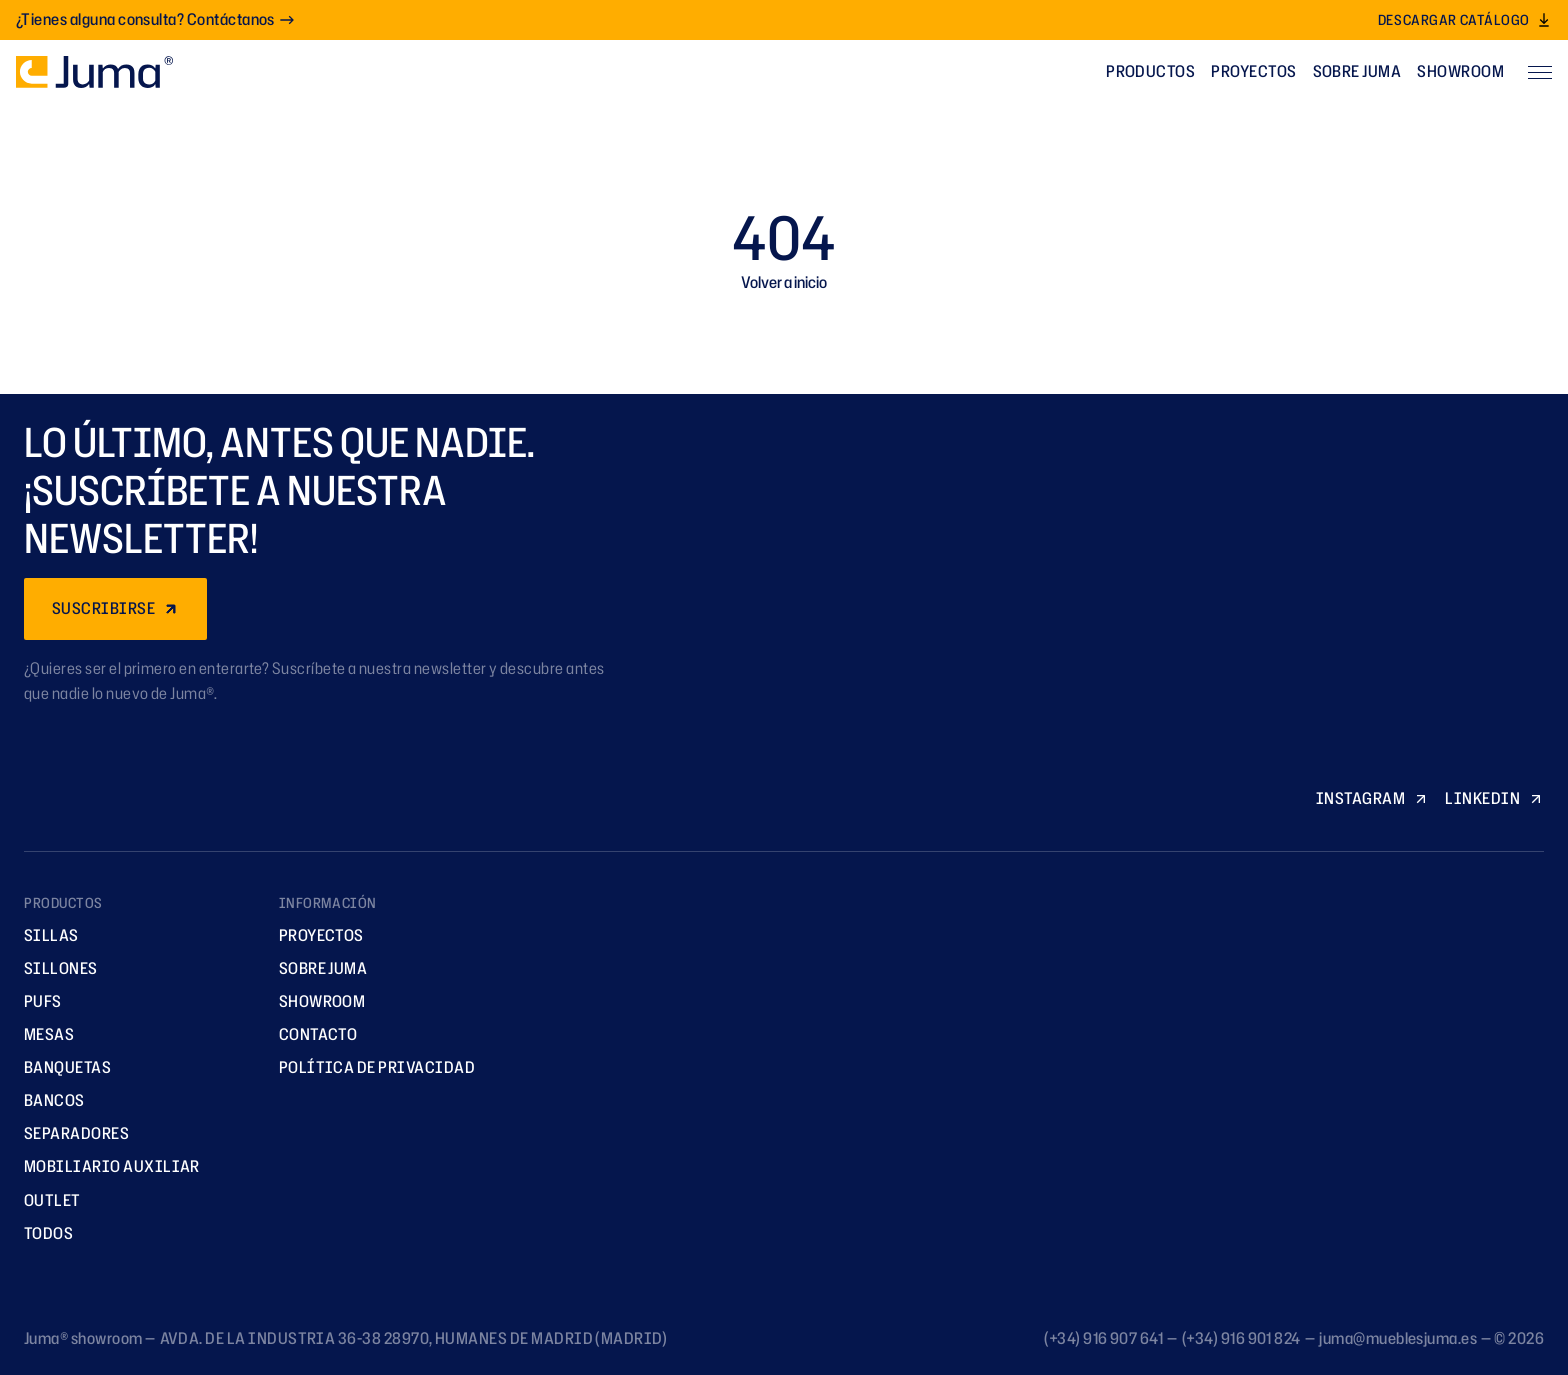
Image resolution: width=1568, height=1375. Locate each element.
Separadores (69, 1133)
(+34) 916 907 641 (1103, 1338)
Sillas (44, 935)
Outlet (45, 1200)
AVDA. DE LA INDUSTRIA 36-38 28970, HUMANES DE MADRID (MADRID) (414, 1338)
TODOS (41, 1233)
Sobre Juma (1357, 71)
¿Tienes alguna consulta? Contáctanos (155, 19)
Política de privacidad (370, 1067)
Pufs (36, 1001)
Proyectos (1253, 71)
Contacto (311, 1034)
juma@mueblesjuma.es (1398, 1338)
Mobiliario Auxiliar (105, 1166)
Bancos (47, 1100)
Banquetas (60, 1067)
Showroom (1460, 71)
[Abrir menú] (1540, 72)
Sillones (54, 968)
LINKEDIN (1494, 798)
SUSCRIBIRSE (115, 608)
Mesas (42, 1034)
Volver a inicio (784, 282)
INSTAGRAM (1372, 798)
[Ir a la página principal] (94, 72)
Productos (1150, 71)
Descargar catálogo (1465, 19)
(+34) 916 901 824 (1241, 1338)
